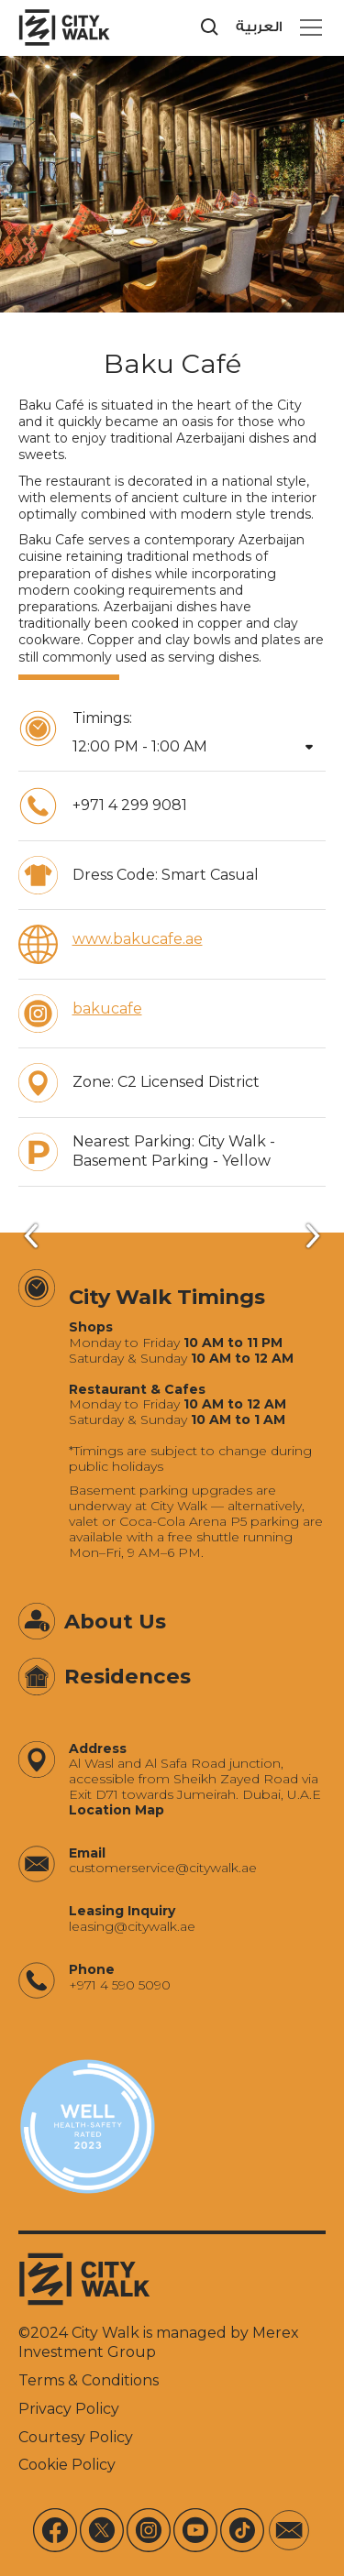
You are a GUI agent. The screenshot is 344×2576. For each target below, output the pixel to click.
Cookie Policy (67, 2464)
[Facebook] (55, 2530)
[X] (102, 2530)
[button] (307, 27)
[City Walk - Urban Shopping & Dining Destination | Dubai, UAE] (64, 27)
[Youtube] (195, 2530)
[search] (210, 27)
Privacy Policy (68, 2408)
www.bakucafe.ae (137, 939)
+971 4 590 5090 (120, 1985)
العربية (259, 27)
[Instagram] (149, 2530)
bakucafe (107, 1008)
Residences (127, 1676)
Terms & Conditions (88, 2380)
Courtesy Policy (75, 2437)
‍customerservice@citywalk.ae (163, 1868)
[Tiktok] (242, 2530)
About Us (115, 1621)
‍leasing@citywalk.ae (132, 1927)
